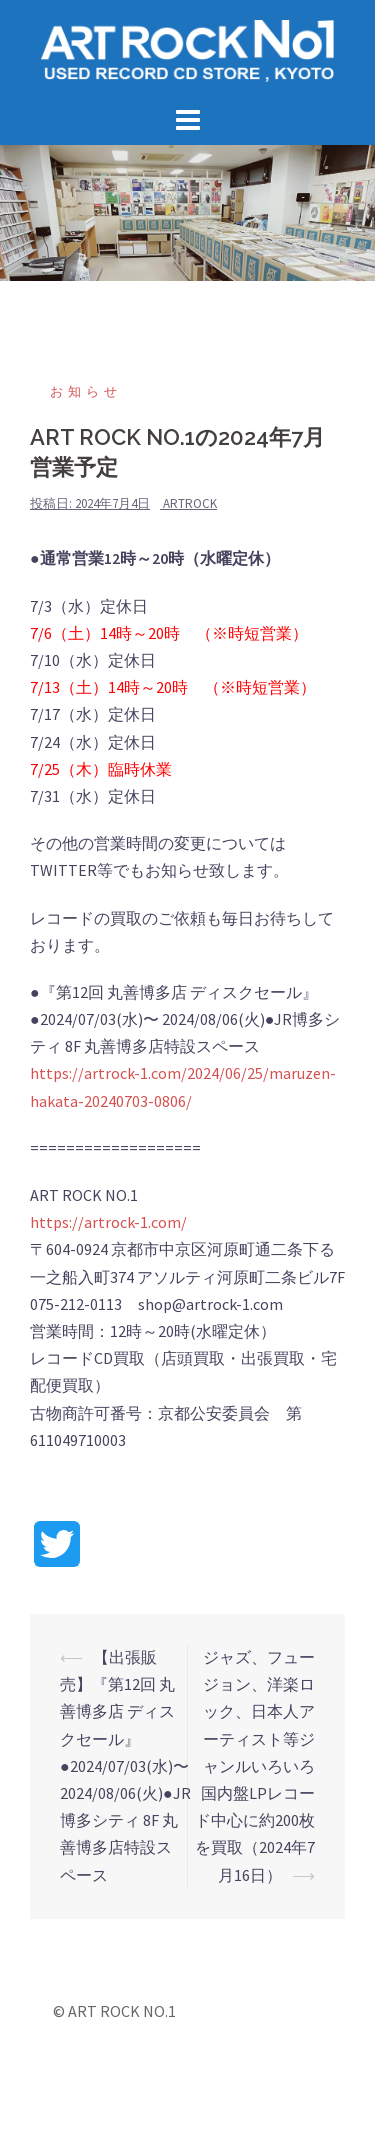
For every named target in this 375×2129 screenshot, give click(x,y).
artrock (190, 503)
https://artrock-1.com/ (108, 1222)
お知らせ (86, 391)
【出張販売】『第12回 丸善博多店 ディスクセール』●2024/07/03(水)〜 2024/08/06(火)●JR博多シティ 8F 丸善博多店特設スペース (125, 1766)
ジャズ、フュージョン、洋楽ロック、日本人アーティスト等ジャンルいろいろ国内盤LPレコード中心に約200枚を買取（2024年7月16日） (255, 1766)
